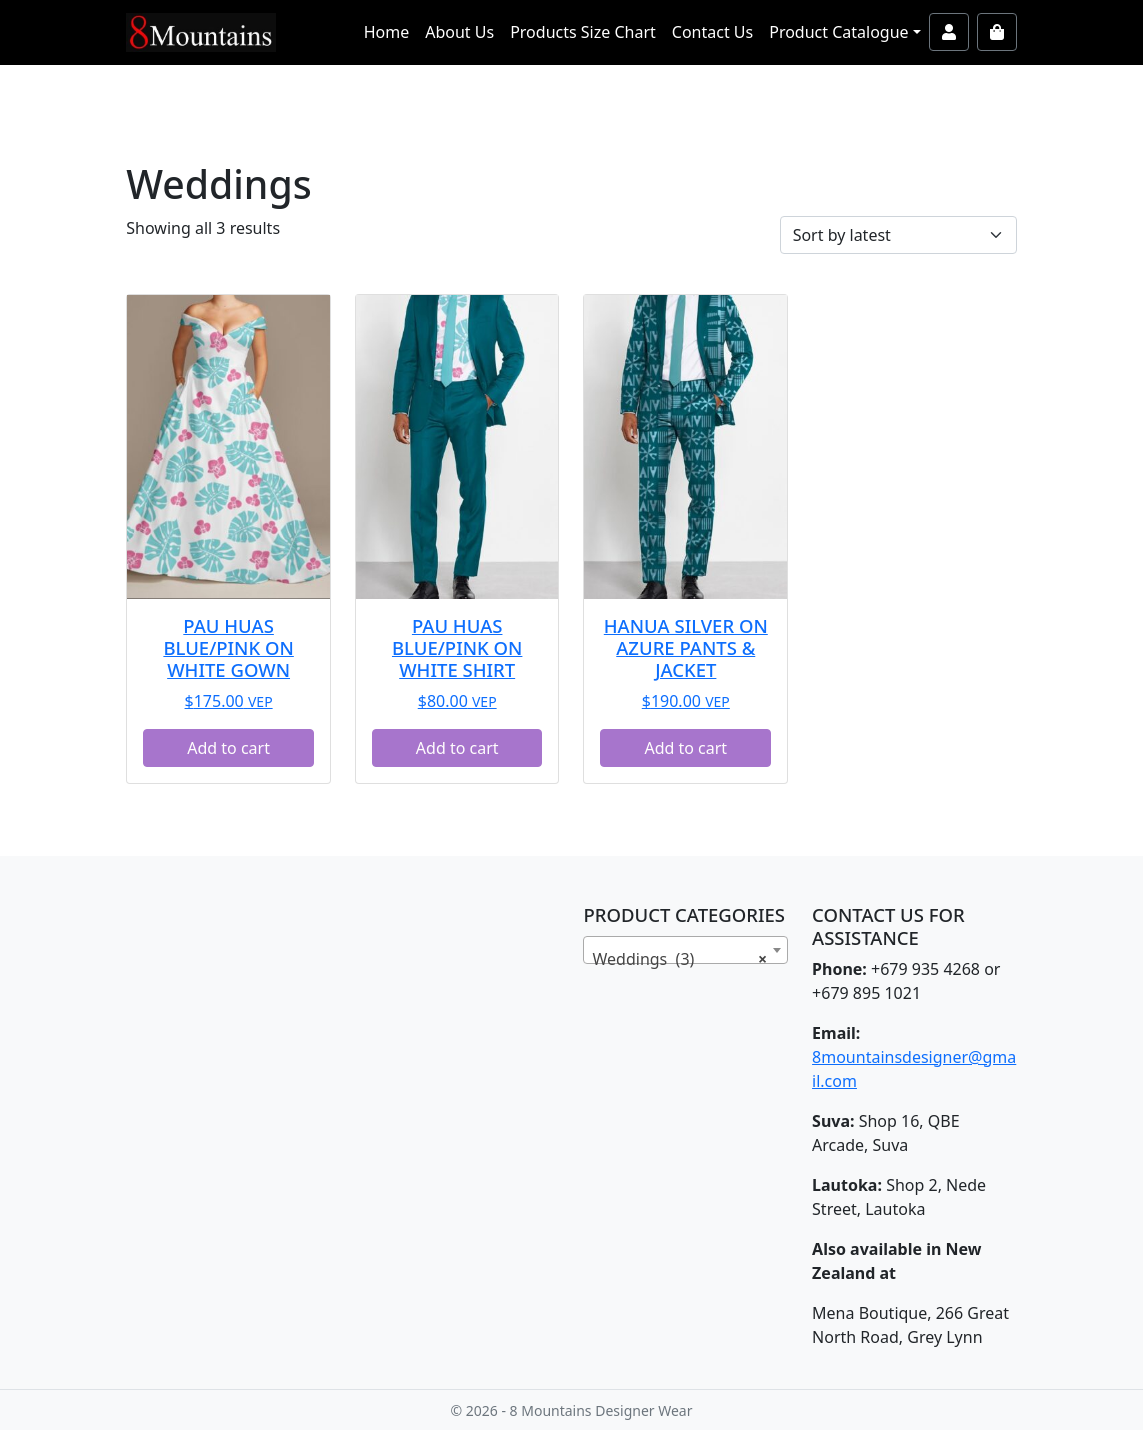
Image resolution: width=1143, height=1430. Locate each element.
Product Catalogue (838, 32)
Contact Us (712, 32)
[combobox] (685, 950)
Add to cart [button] (228, 748)
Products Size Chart (583, 32)
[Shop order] (898, 235)
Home (387, 32)
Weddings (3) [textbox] (679, 959)
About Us (459, 32)
